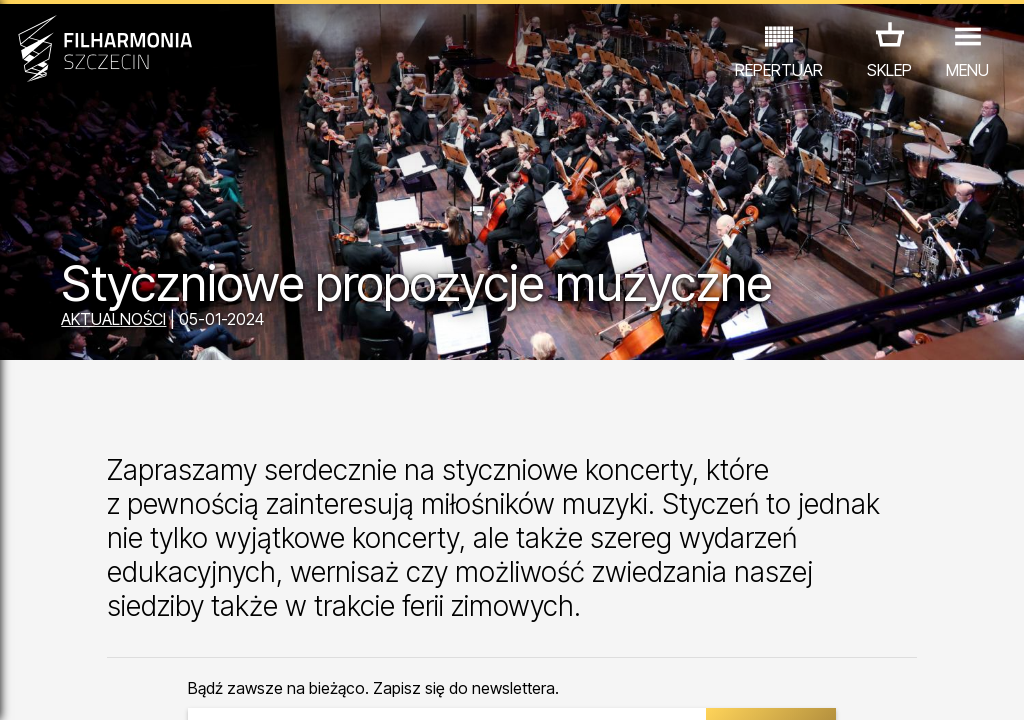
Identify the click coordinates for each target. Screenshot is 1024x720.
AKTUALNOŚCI (113, 319)
